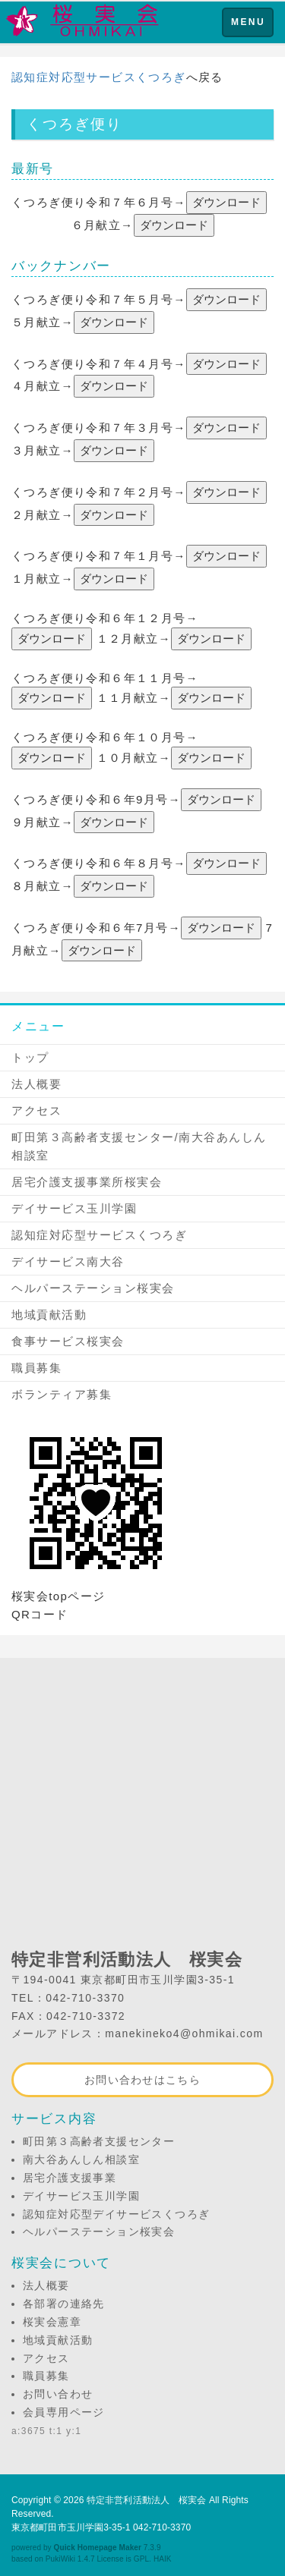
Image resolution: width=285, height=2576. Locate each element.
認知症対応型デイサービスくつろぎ (116, 2214)
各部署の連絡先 (64, 2304)
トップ (30, 1057)
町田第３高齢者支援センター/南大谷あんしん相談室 (139, 1146)
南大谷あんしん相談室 (81, 2159)
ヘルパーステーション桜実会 (93, 1288)
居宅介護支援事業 (69, 2178)
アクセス (36, 1110)
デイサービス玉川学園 (74, 1208)
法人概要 (36, 1083)
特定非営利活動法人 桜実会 (147, 2500)
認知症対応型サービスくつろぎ (98, 77)
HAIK (163, 2559)
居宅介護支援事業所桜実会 (86, 1181)
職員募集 (36, 1367)
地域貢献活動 (49, 1314)
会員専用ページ (64, 2412)
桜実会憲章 (52, 2322)
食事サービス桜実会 (68, 1341)
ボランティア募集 (61, 1394)
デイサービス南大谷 (68, 1261)
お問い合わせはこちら (142, 2080)
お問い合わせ (58, 2394)
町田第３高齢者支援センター (99, 2141)
